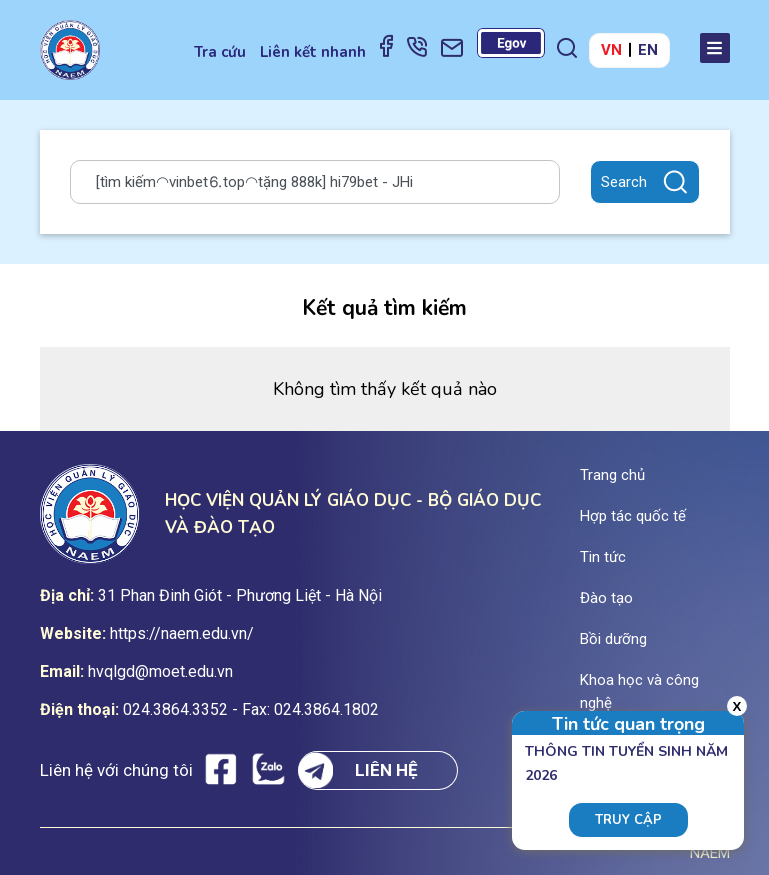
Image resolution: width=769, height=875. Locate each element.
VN (611, 50)
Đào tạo (606, 598)
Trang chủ (612, 475)
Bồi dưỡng (613, 639)
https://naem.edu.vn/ (182, 633)
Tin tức (603, 557)
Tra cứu (220, 52)
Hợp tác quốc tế (633, 516)
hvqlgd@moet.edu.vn (160, 671)
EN (648, 50)
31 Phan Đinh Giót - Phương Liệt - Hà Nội (240, 595)
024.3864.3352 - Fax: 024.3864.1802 (251, 709)
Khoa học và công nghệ (639, 691)
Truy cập (628, 820)
